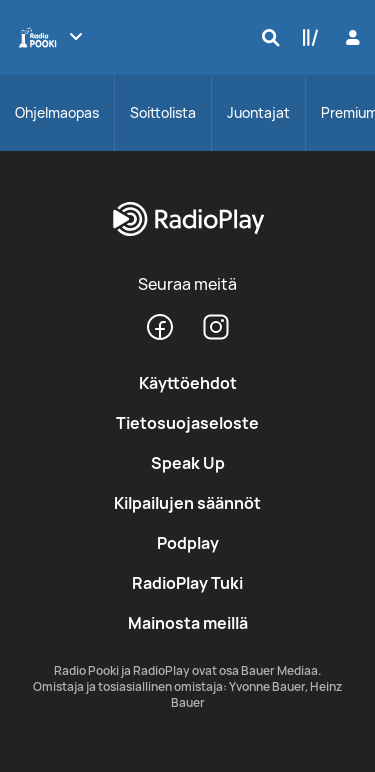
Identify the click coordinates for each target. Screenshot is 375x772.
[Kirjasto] (306, 37)
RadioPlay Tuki (187, 583)
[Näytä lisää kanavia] (76, 36)
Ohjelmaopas (57, 112)
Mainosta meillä (188, 623)
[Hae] (266, 37)
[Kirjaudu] (350, 37)
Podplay (188, 543)
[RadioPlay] (187, 220)
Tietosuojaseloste (187, 423)
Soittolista (163, 112)
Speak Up (188, 463)
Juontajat (258, 112)
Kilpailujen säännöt (187, 503)
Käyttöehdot (188, 383)
